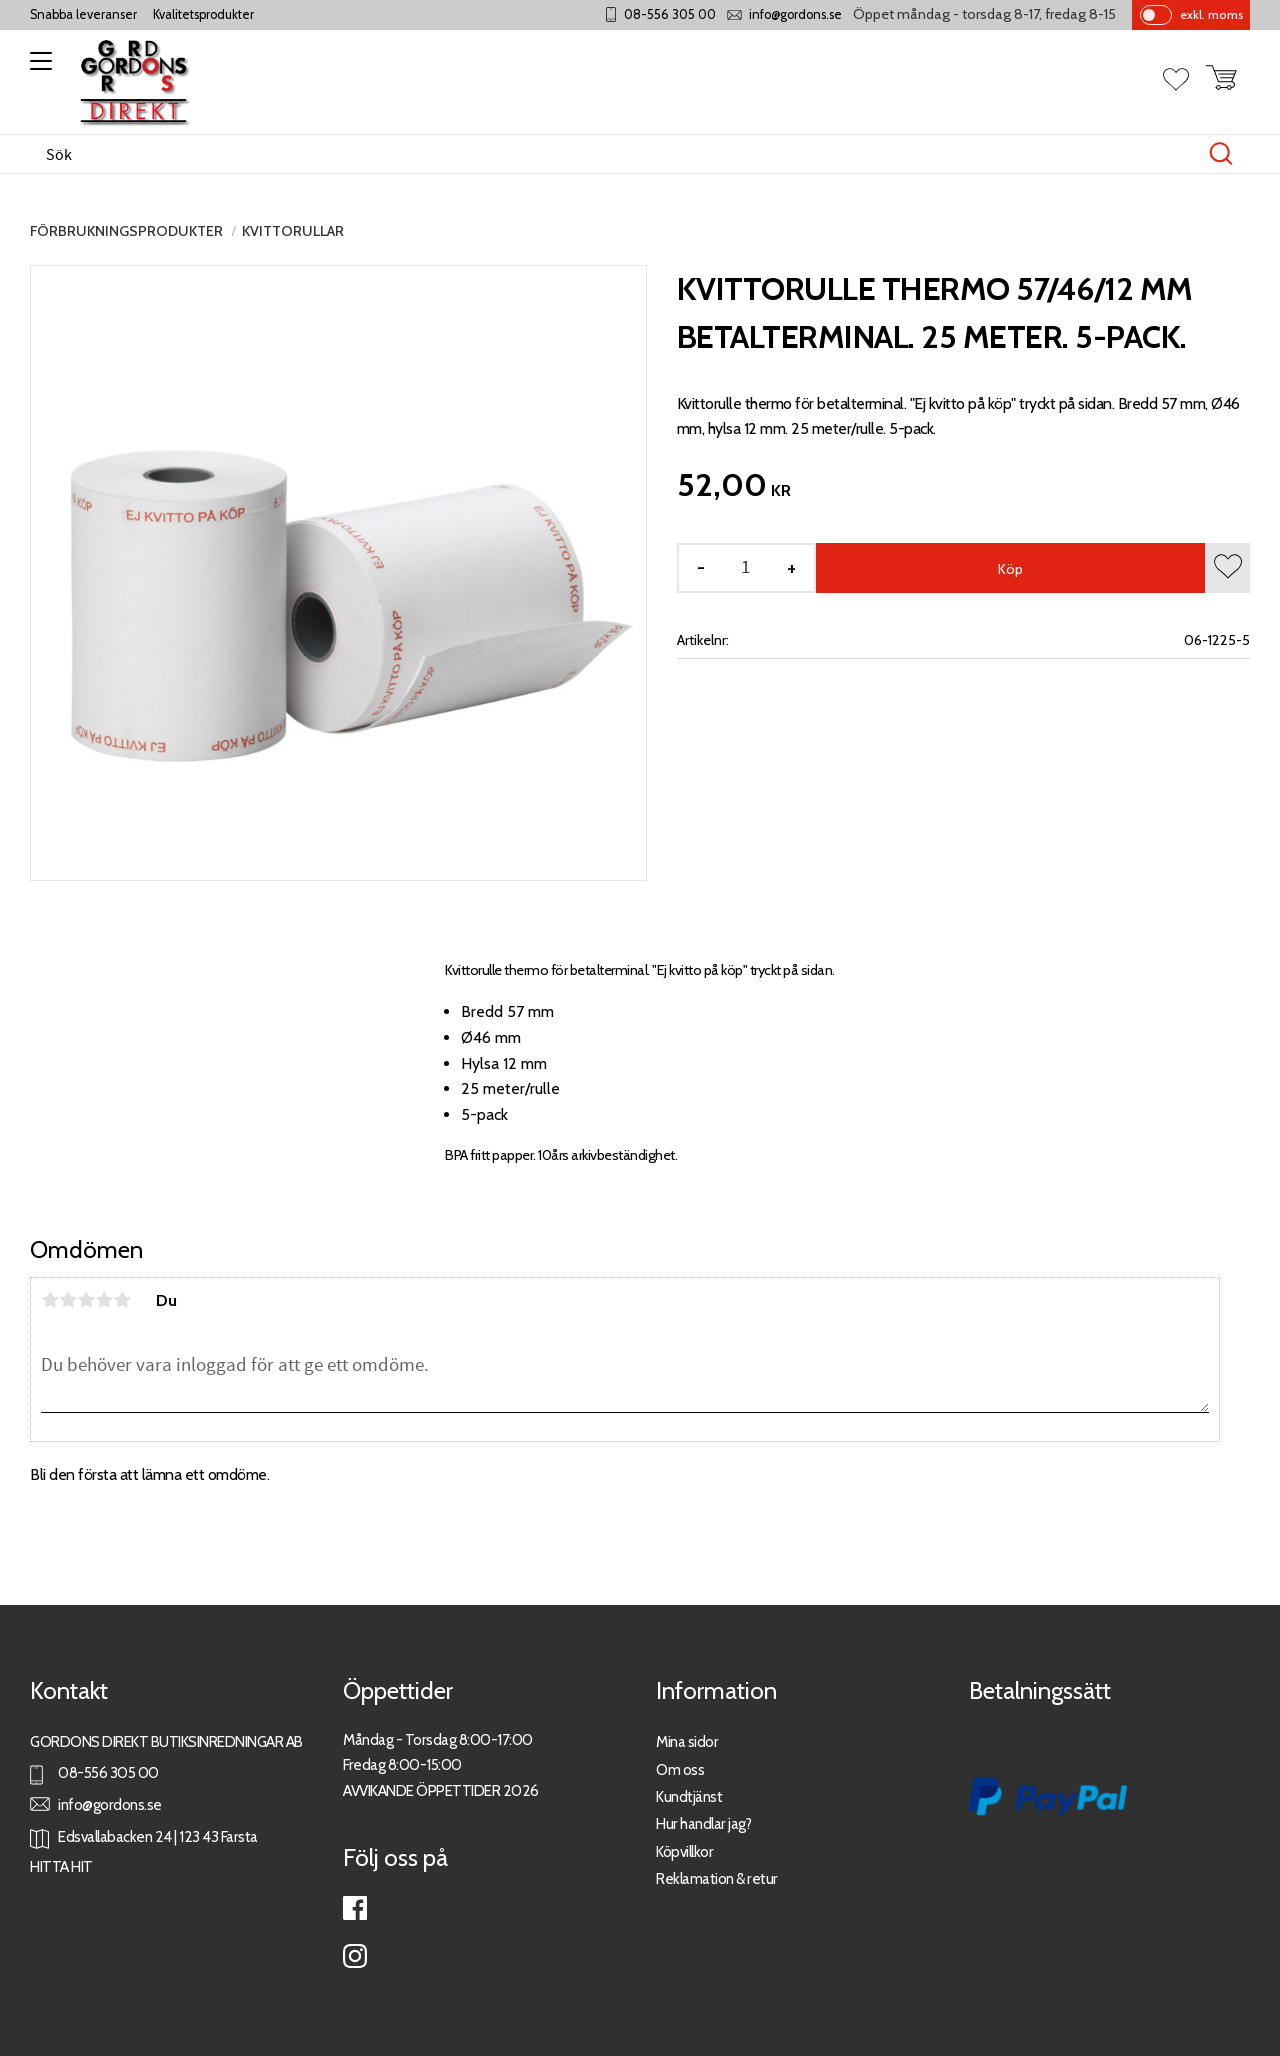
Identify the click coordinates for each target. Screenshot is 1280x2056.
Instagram (355, 1956)
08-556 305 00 (670, 14)
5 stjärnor (122, 1300)
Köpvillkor (684, 1851)
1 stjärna (50, 1300)
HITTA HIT (61, 1866)
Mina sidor (687, 1741)
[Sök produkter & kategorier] (619, 154)
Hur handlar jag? (703, 1823)
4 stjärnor (104, 1300)
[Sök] (1221, 154)
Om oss (680, 1769)
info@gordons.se (795, 14)
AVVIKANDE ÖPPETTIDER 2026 (441, 1790)
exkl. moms (1211, 14)
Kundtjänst (689, 1796)
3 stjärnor (86, 1300)
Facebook (355, 1908)
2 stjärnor (68, 1300)
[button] (37, 68)
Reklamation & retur (717, 1878)
